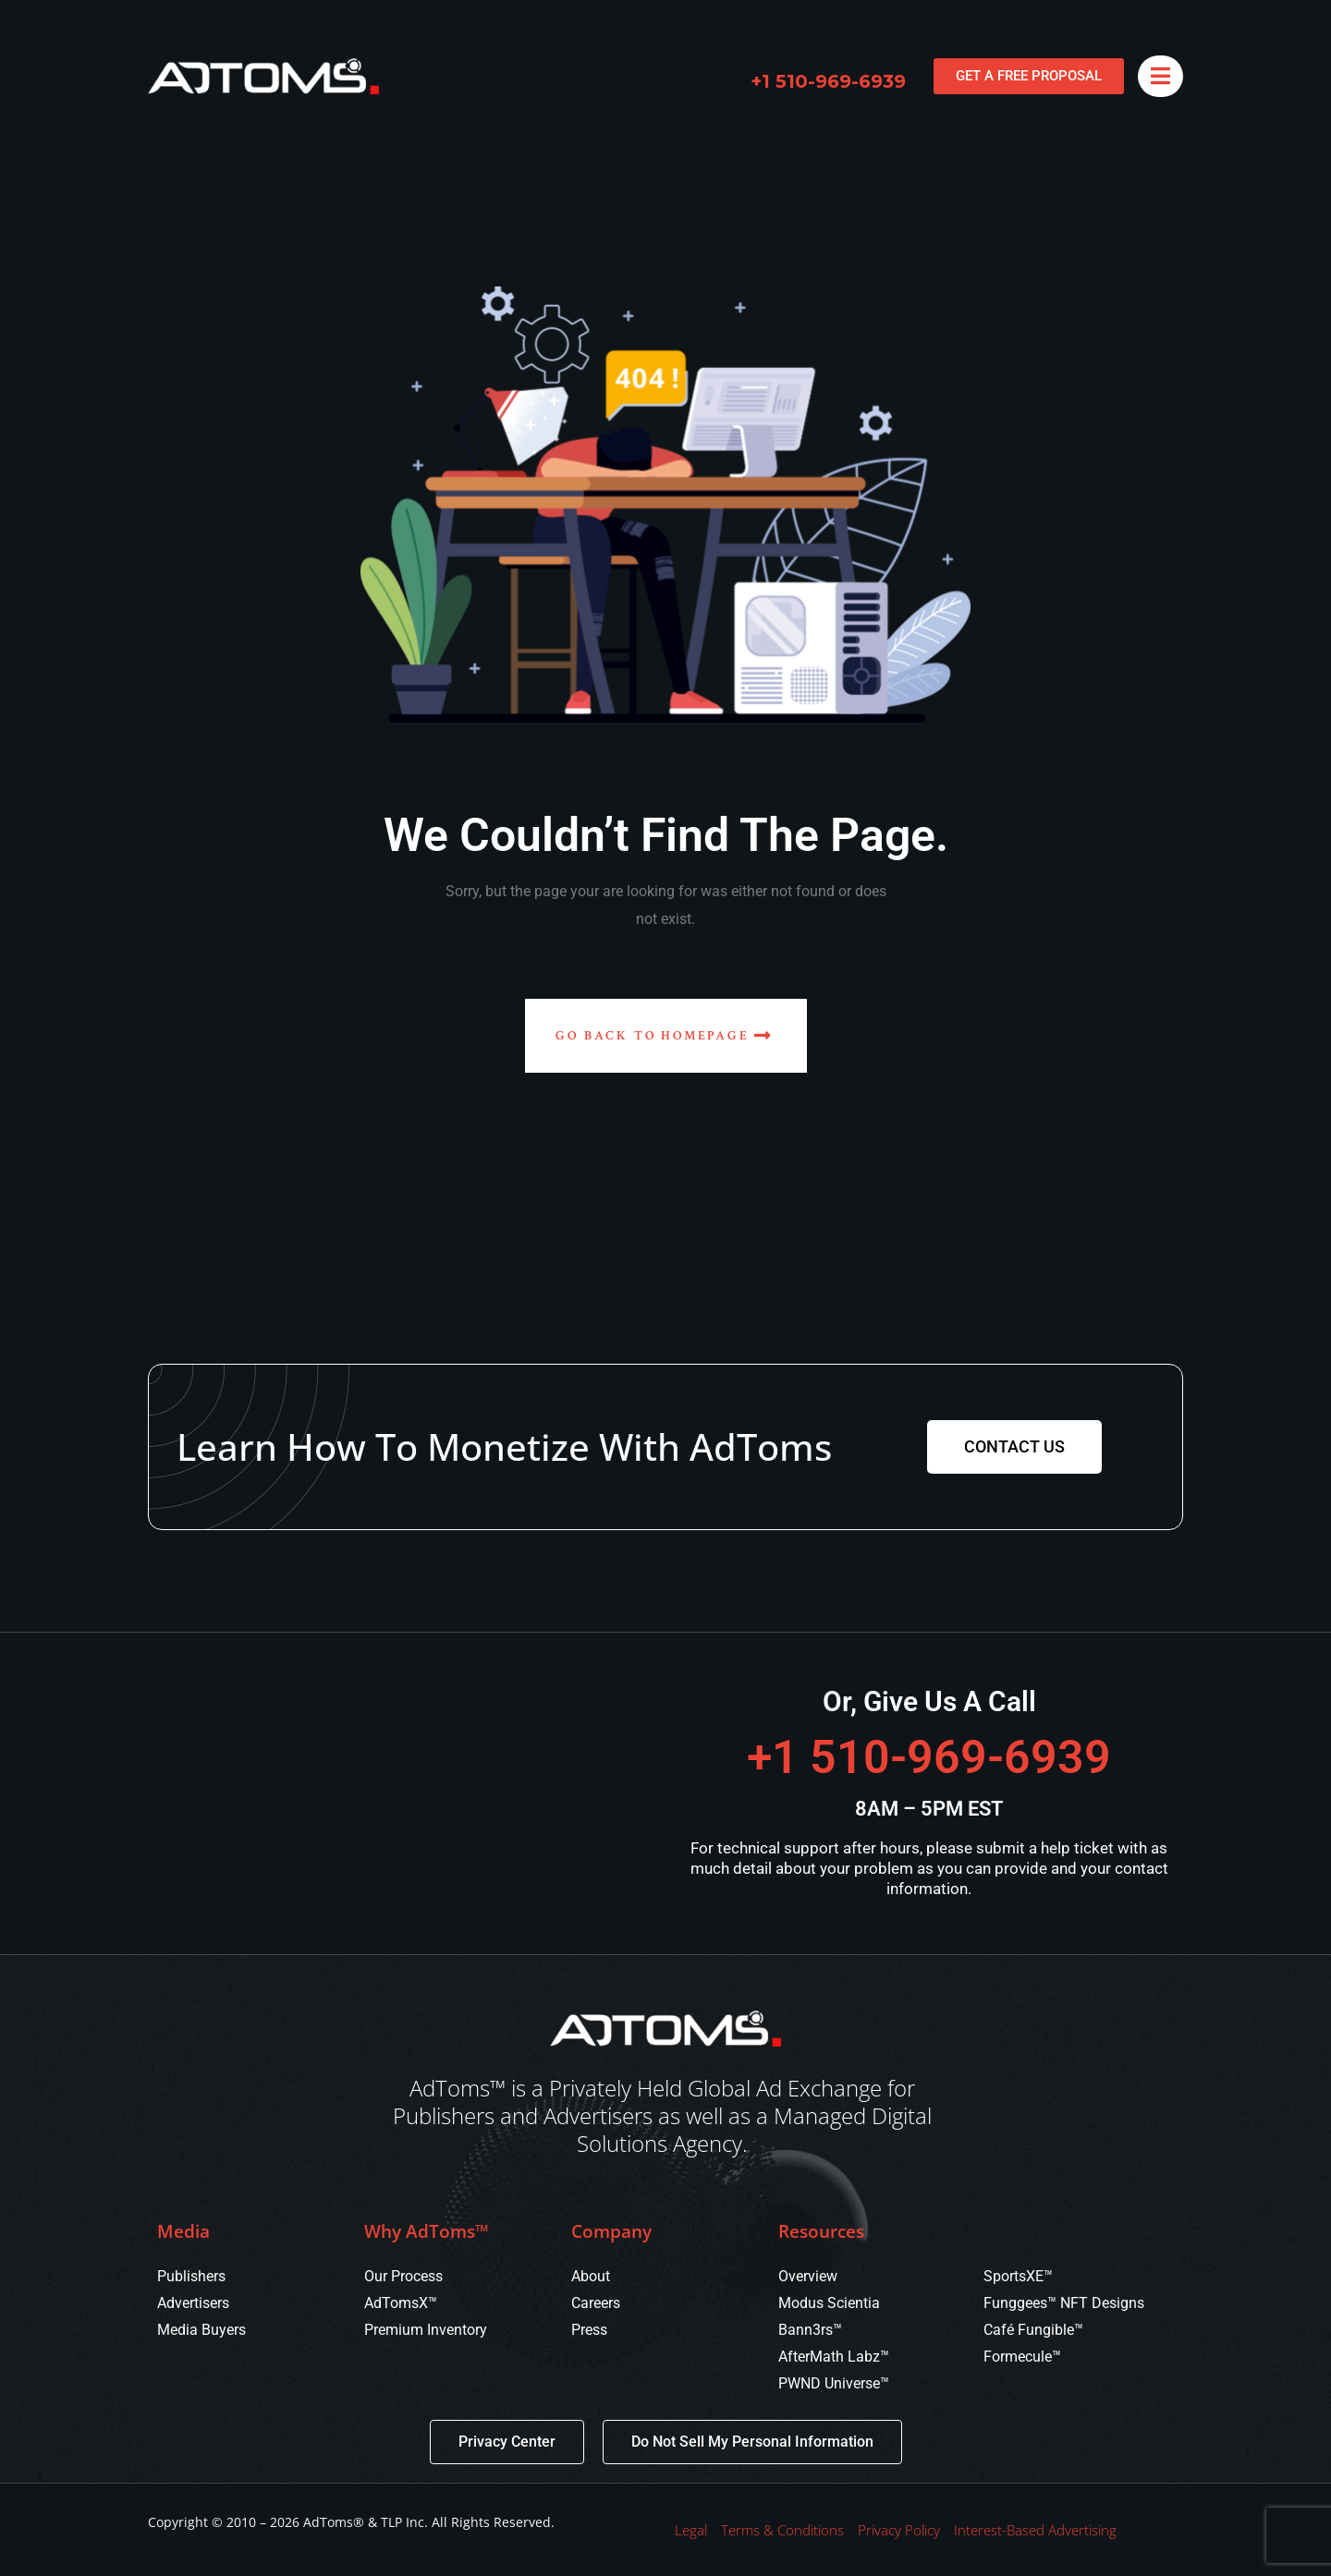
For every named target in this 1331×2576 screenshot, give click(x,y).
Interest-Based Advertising (1035, 2530)
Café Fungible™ (1033, 2330)
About (590, 2276)
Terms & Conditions (782, 2530)
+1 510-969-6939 (828, 81)
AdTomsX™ (400, 2303)
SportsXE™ (1018, 2276)
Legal (691, 2530)
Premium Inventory (425, 2330)
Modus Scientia (829, 2303)
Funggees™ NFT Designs (1063, 2303)
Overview (807, 2276)
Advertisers (193, 2303)
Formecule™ (1022, 2356)
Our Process (403, 2276)
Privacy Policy (899, 2530)
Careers (595, 2303)
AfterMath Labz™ (833, 2356)
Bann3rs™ (810, 2330)
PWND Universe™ (833, 2383)
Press (589, 2330)
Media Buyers (201, 2330)
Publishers (191, 2276)
